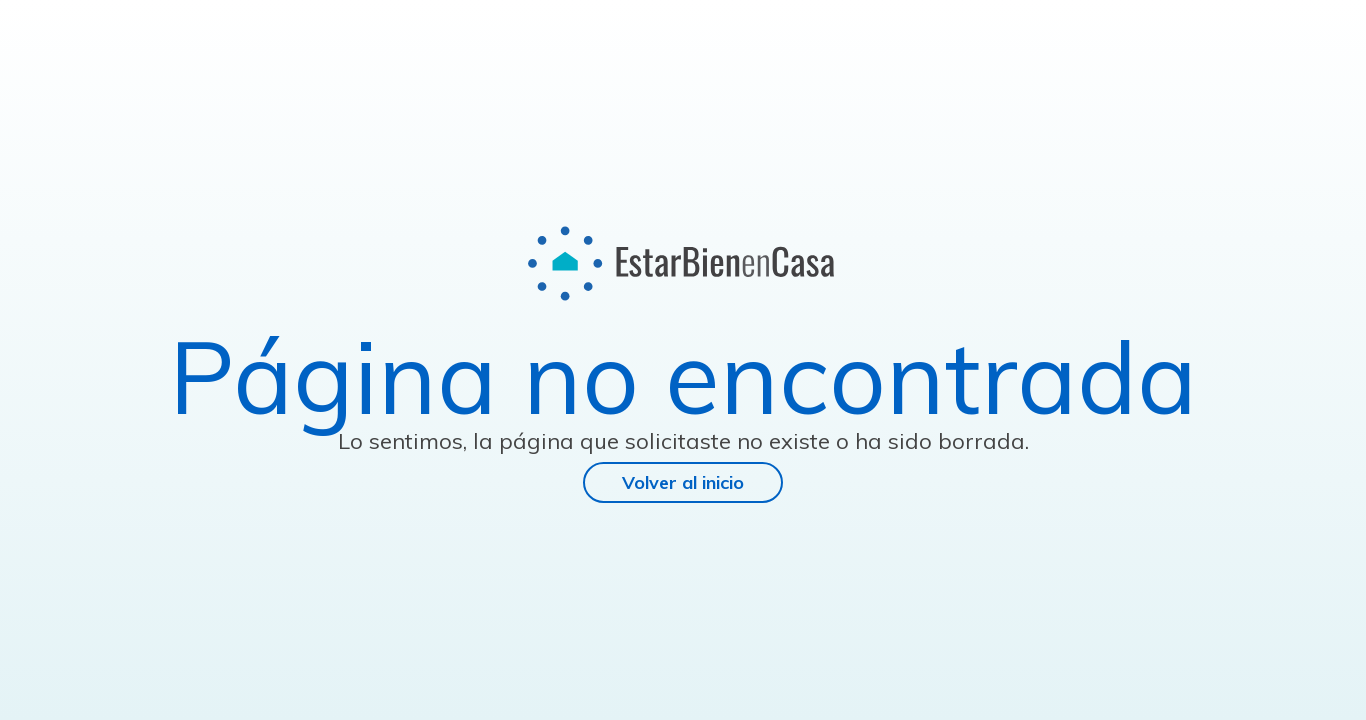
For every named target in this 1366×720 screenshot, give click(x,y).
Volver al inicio (683, 482)
